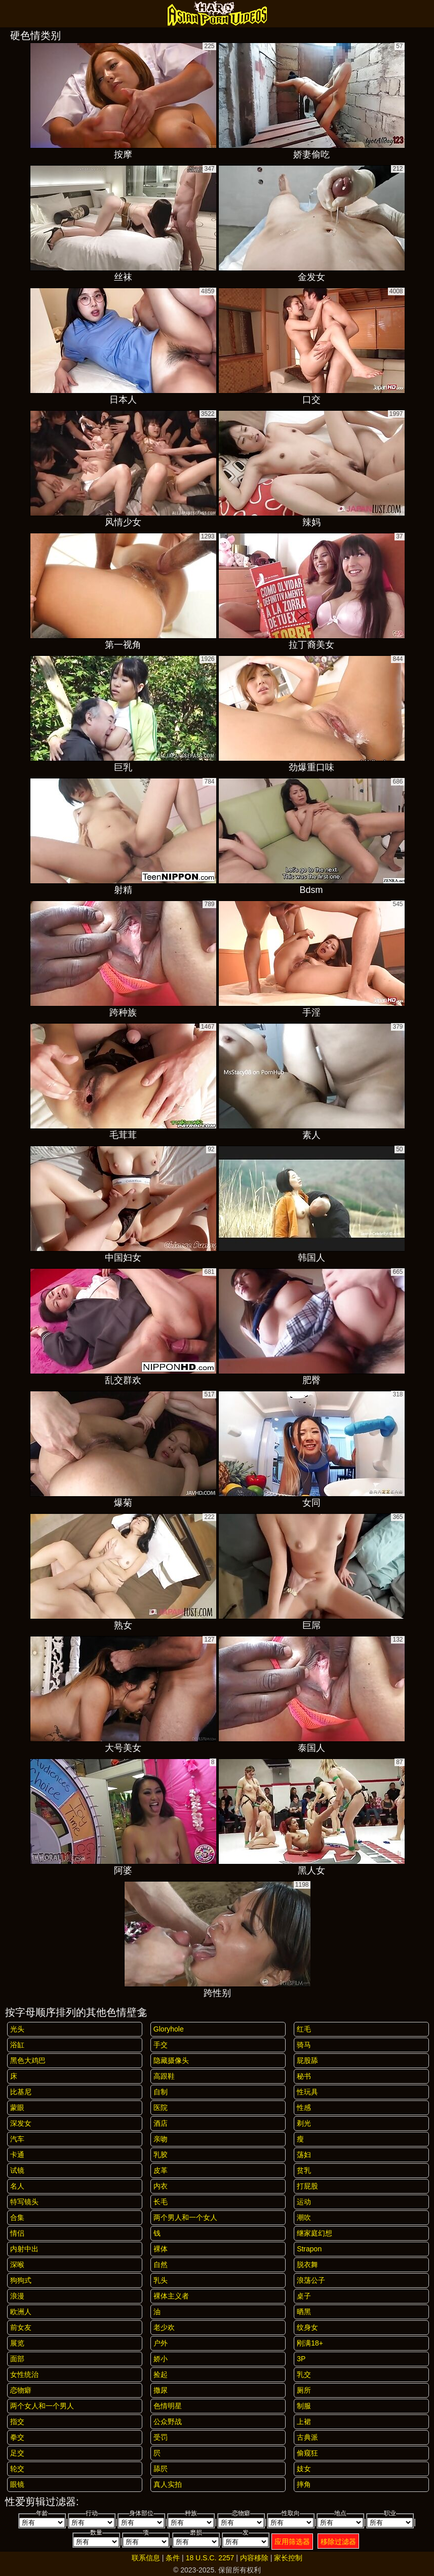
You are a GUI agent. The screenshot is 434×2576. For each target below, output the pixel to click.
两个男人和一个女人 (185, 2217)
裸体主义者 (171, 2296)
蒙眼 (17, 2107)
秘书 (304, 2076)
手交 (160, 2045)
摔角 (304, 2484)
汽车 (17, 2139)
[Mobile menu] (9, 14)
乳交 (304, 2374)
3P (301, 2359)
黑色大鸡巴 (28, 2060)
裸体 (160, 2249)
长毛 (160, 2202)
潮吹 (304, 2217)
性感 (304, 2107)
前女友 (20, 2327)
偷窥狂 (307, 2453)
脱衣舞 (307, 2264)
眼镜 (17, 2484)
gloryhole (168, 2029)
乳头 (160, 2280)
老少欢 (164, 2327)
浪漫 (17, 2296)
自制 (160, 2092)
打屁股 (307, 2186)
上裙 (304, 2421)
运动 (304, 2202)
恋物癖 (20, 2390)
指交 (17, 2421)
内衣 (160, 2186)
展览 (17, 2343)
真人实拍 (167, 2484)
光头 (17, 2029)
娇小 (160, 2359)
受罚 (160, 2437)
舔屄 (160, 2469)
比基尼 (20, 2092)
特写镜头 (24, 2202)
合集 (17, 2217)
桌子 (304, 2296)
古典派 (307, 2437)
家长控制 (288, 2558)
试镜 (17, 2170)
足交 (17, 2453)
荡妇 (304, 2155)
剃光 (304, 2123)
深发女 (20, 2123)
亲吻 (160, 2139)
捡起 (160, 2374)
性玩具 (307, 2092)
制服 (304, 2406)
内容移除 (254, 2558)
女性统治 (24, 2374)
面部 (17, 2359)
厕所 (304, 2390)
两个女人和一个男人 (42, 2406)
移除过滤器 (338, 2542)
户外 (160, 2343)
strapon (309, 2249)
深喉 (17, 2264)
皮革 (160, 2170)
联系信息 (146, 2558)
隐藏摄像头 (171, 2060)
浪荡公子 (311, 2280)
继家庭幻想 (314, 2233)
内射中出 (24, 2249)
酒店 (160, 2123)
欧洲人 (20, 2312)
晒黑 (304, 2312)
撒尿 (160, 2390)
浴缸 (17, 2045)
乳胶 (160, 2155)
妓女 (304, 2469)
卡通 (17, 2155)
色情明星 (167, 2406)
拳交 (17, 2437)
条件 (173, 2558)
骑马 (304, 2045)
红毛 (304, 2029)
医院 (160, 2107)
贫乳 (304, 2170)
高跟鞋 (164, 2076)
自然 (160, 2264)
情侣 (17, 2233)
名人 (17, 2186)
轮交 (17, 2469)
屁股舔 (307, 2060)
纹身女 (307, 2327)
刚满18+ (310, 2343)
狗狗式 (20, 2280)
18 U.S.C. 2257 (210, 2558)
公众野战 (167, 2421)
